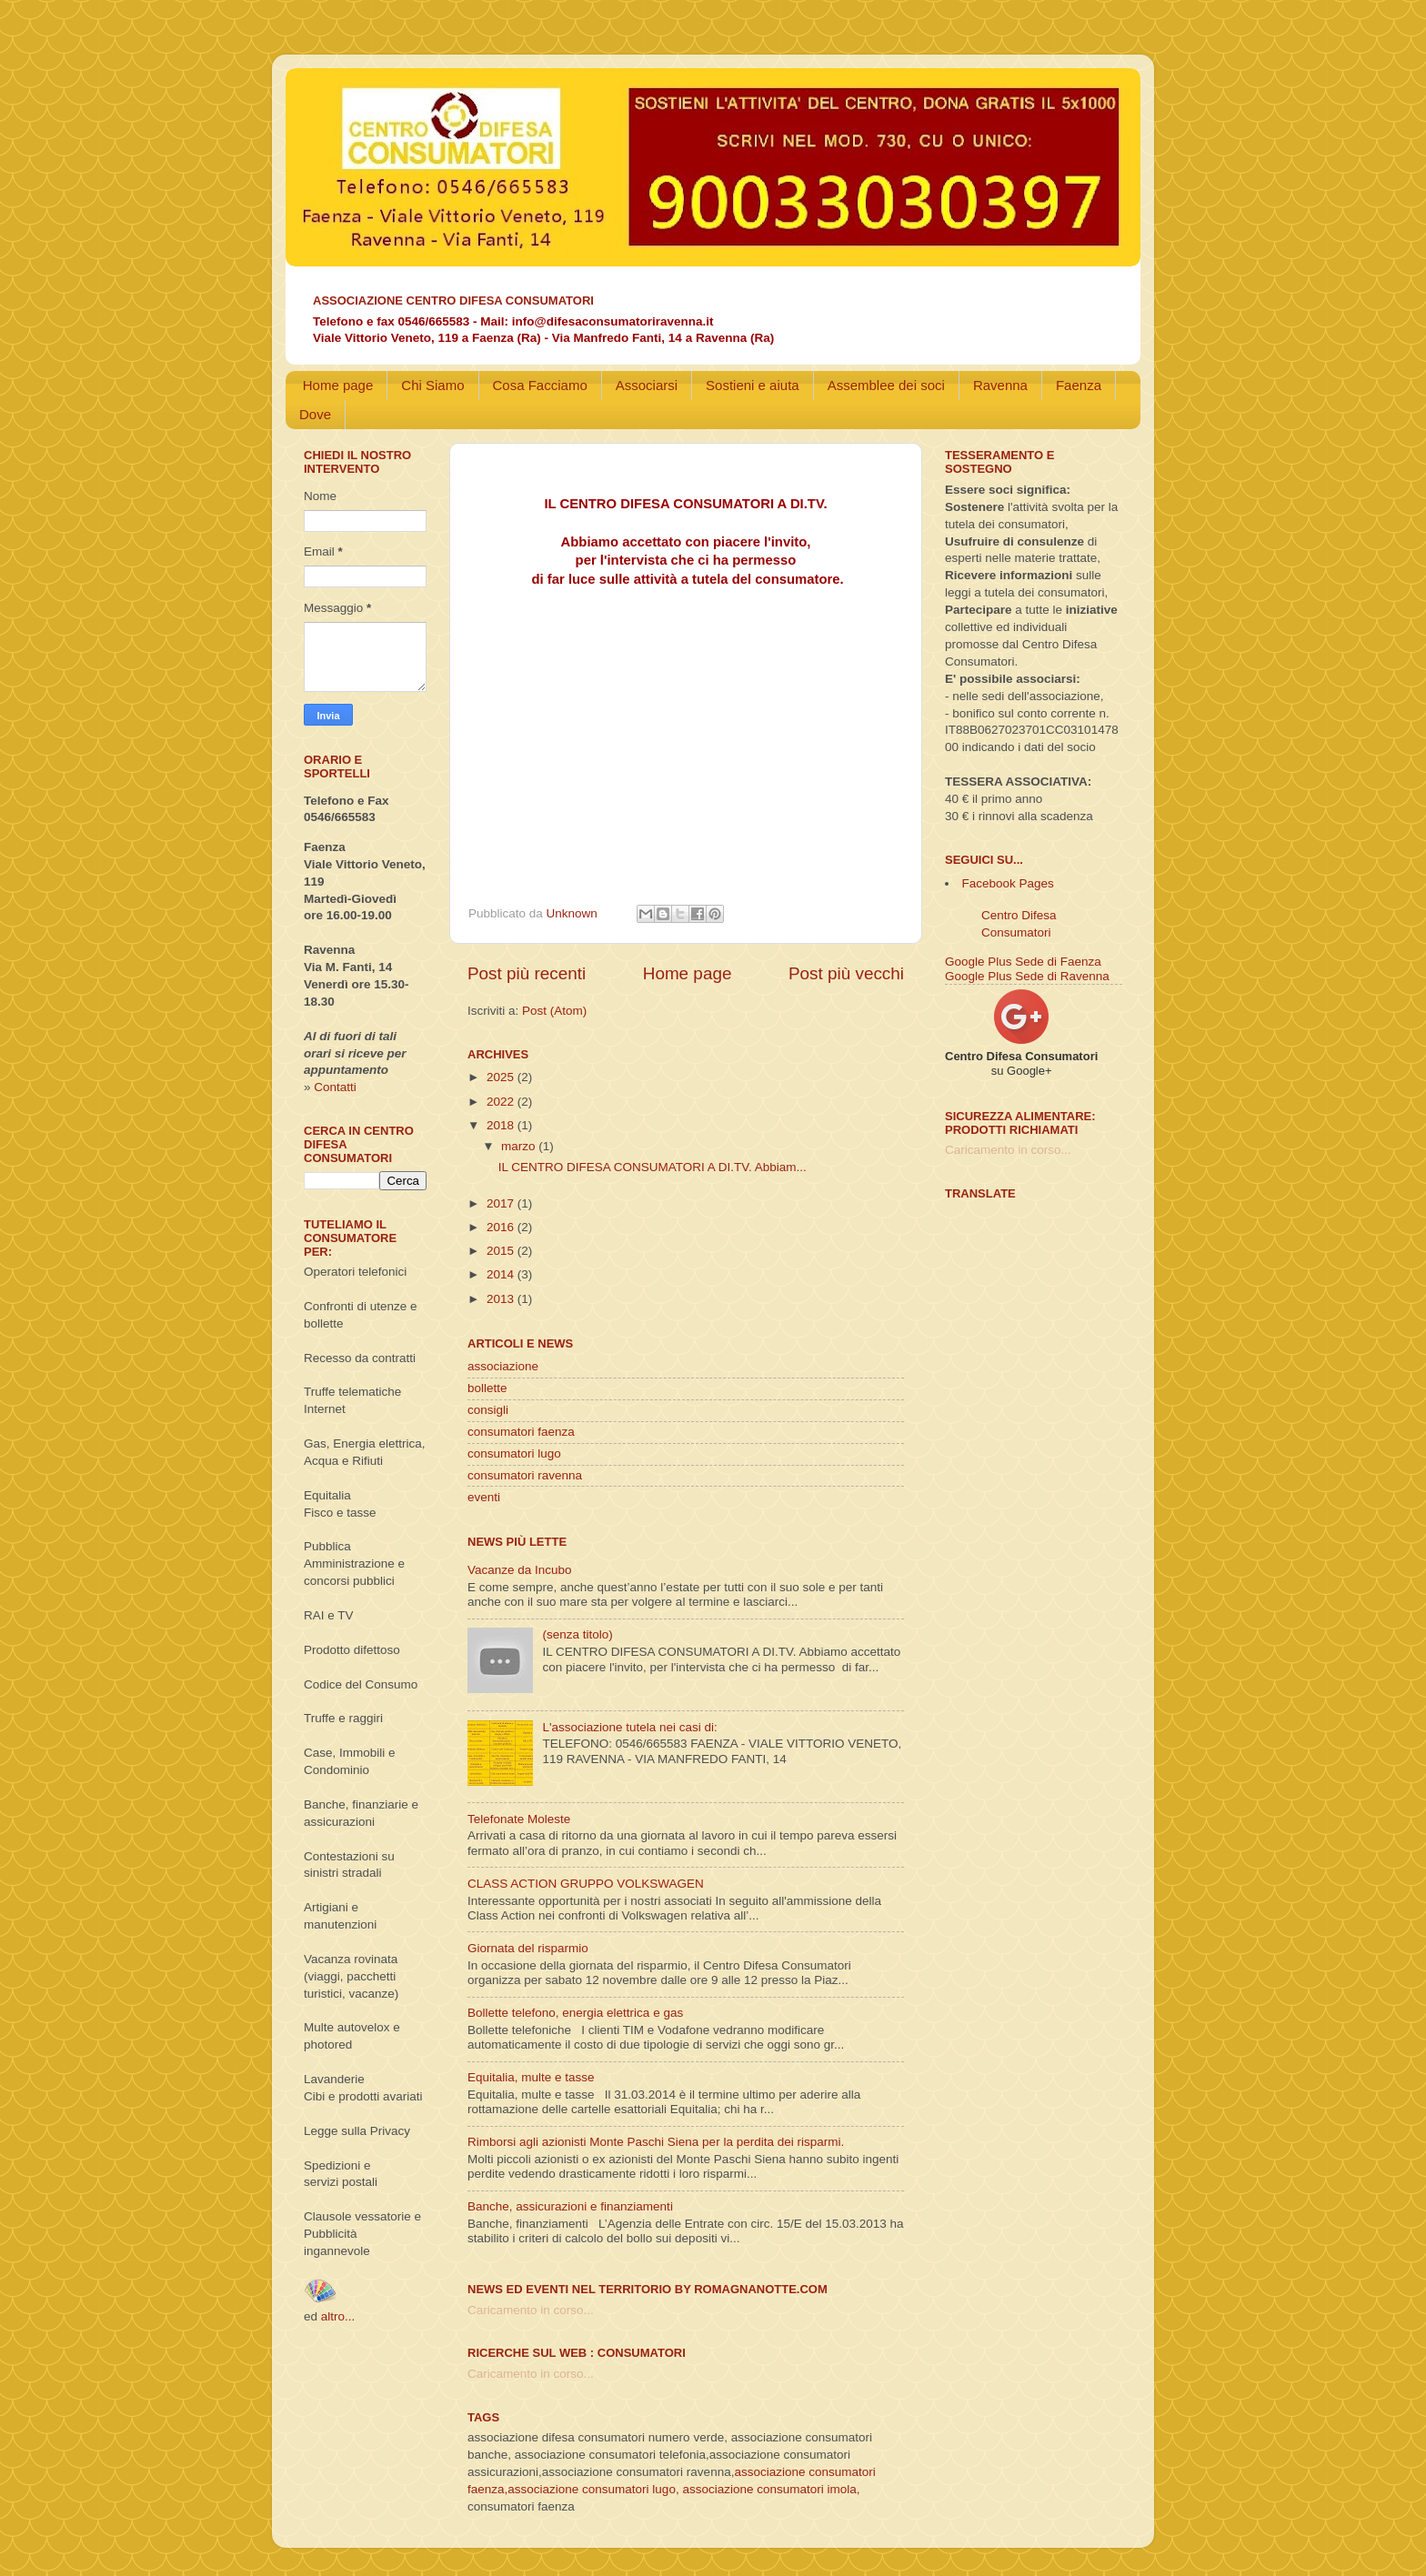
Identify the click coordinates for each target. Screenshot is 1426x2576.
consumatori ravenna (524, 1475)
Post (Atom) (554, 1010)
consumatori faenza (521, 1431)
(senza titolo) (577, 1634)
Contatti (335, 1087)
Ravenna (1000, 385)
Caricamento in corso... (530, 2310)
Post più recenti (526, 973)
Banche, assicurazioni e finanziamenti (570, 2206)
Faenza (1078, 385)
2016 (502, 1227)
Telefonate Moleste (518, 1819)
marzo (519, 1146)
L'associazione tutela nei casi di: (629, 1727)
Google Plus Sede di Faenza (1023, 961)
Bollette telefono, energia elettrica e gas (575, 2013)
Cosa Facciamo (540, 385)
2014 (502, 1274)
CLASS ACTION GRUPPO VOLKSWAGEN (585, 1883)
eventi (483, 1497)
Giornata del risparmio (527, 1948)
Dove (315, 414)
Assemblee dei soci (886, 385)
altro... (338, 2316)
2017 (502, 1203)
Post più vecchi (846, 973)
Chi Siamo (432, 385)
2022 (502, 1101)
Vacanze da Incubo (519, 1570)
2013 (502, 1299)
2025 (502, 1077)
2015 (502, 1251)
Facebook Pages (1008, 883)
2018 (502, 1125)
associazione (502, 1366)
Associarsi (647, 385)
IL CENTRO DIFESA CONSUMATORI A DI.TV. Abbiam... (652, 1167)
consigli (487, 1410)
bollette (487, 1388)
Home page (338, 385)
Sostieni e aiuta (752, 385)
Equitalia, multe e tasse (531, 2077)
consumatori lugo (514, 1453)
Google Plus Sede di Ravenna (1027, 976)
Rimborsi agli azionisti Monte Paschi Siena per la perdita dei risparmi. (655, 2142)
